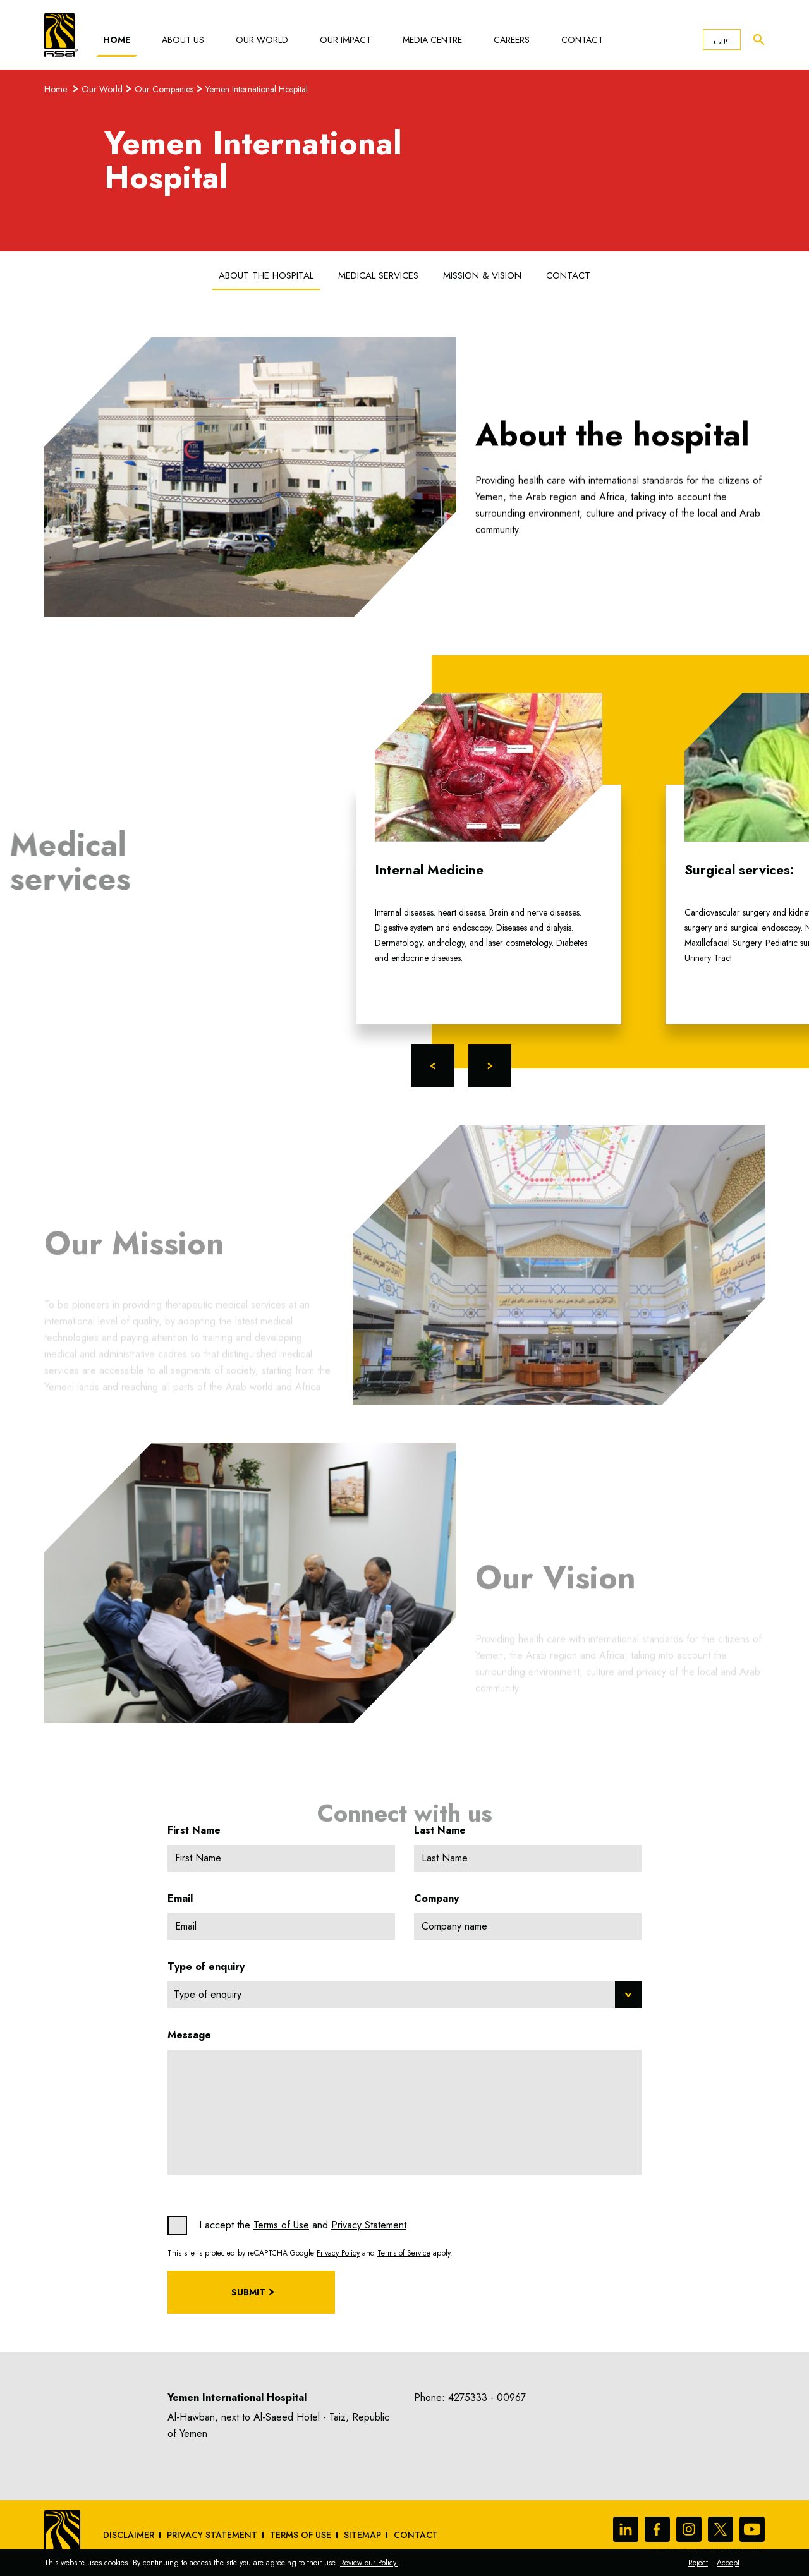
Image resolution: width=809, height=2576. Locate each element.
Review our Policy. (369, 2562)
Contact (582, 39)
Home (116, 39)
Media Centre (432, 39)
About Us (183, 39)
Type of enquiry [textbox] (207, 1994)
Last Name (440, 1830)
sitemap (362, 2535)
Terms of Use (281, 2225)
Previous (432, 1065)
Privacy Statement (368, 2225)
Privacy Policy (338, 2253)
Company (436, 1898)
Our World (262, 39)
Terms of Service (403, 2253)
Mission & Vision (482, 275)
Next (489, 1065)
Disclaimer (128, 2535)
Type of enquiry (206, 1966)
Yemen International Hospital (256, 89)
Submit (248, 2292)
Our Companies (164, 89)
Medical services (378, 275)
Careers (512, 39)
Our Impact (345, 39)
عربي (722, 39)
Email (180, 1898)
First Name (194, 1830)
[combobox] (404, 1994)
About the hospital (266, 275)
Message (189, 2035)
